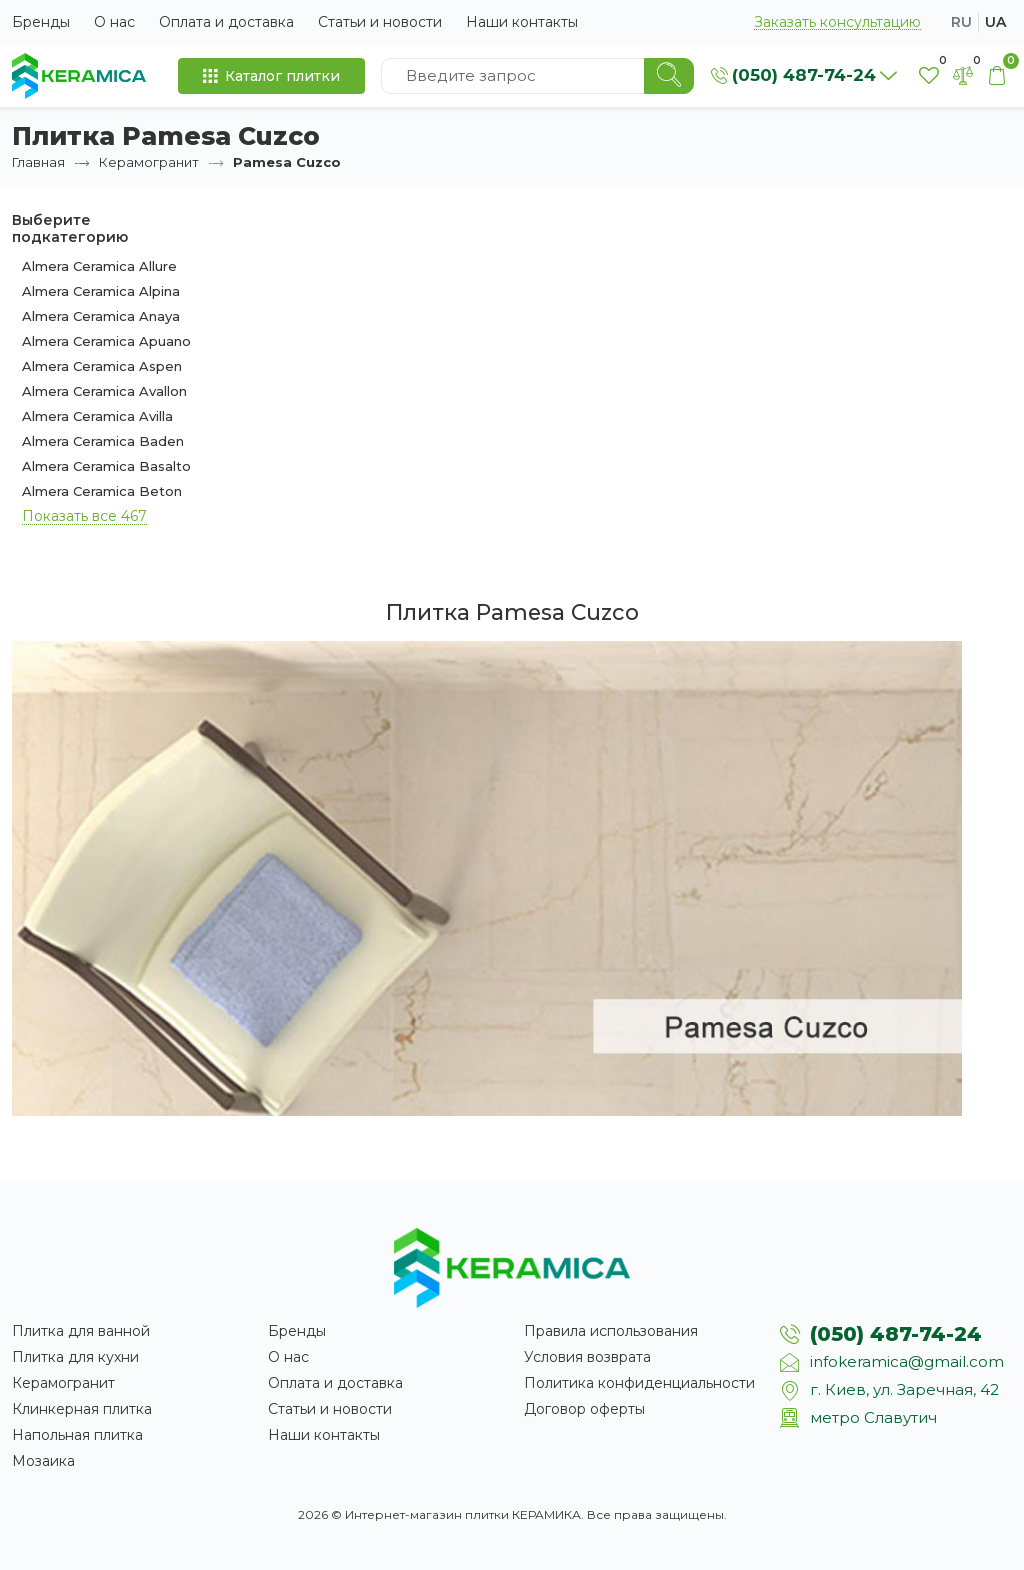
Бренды (41, 22)
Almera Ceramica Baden (103, 441)
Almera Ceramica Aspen (102, 366)
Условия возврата (587, 1357)
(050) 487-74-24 (896, 1334)
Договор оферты (584, 1409)
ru (961, 22)
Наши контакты (522, 22)
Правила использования (611, 1331)
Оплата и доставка (226, 22)
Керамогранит (149, 162)
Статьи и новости (380, 22)
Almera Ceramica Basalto (106, 466)
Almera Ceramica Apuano (106, 341)
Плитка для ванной (81, 1331)
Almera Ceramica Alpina (101, 291)
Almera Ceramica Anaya (101, 316)
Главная (38, 162)
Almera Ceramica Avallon (104, 391)
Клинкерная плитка (82, 1409)
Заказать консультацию (837, 22)
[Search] (669, 76)
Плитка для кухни (75, 1357)
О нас (114, 22)
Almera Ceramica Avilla (97, 416)
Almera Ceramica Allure (99, 266)
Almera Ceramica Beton (102, 491)
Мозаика (43, 1461)
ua (995, 22)
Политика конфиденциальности (639, 1383)
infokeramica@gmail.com (907, 1361)
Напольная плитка (77, 1435)
